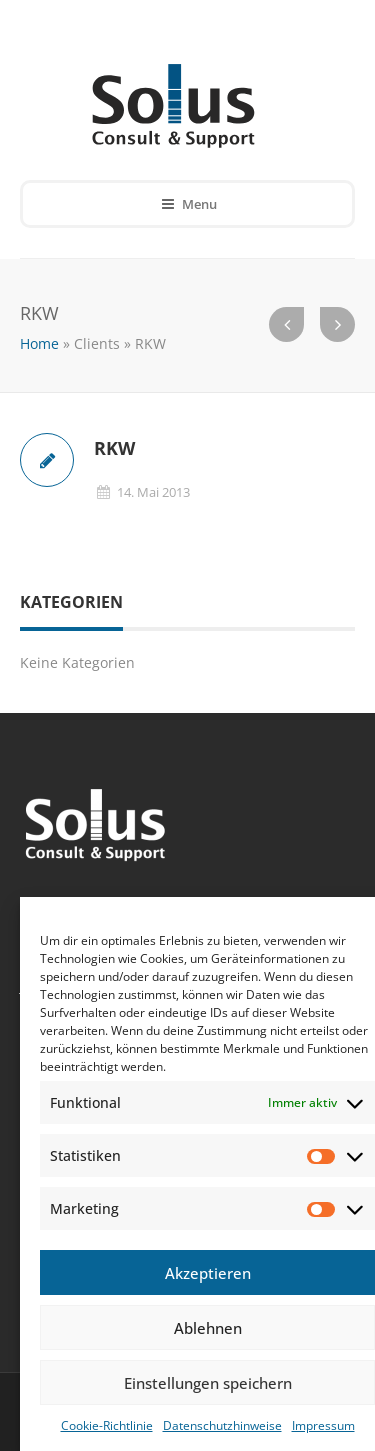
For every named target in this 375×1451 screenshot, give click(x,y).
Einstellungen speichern (208, 1383)
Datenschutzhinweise (222, 1425)
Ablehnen (208, 1328)
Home (39, 343)
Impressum (323, 1425)
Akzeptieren (208, 1273)
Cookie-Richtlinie (107, 1425)
